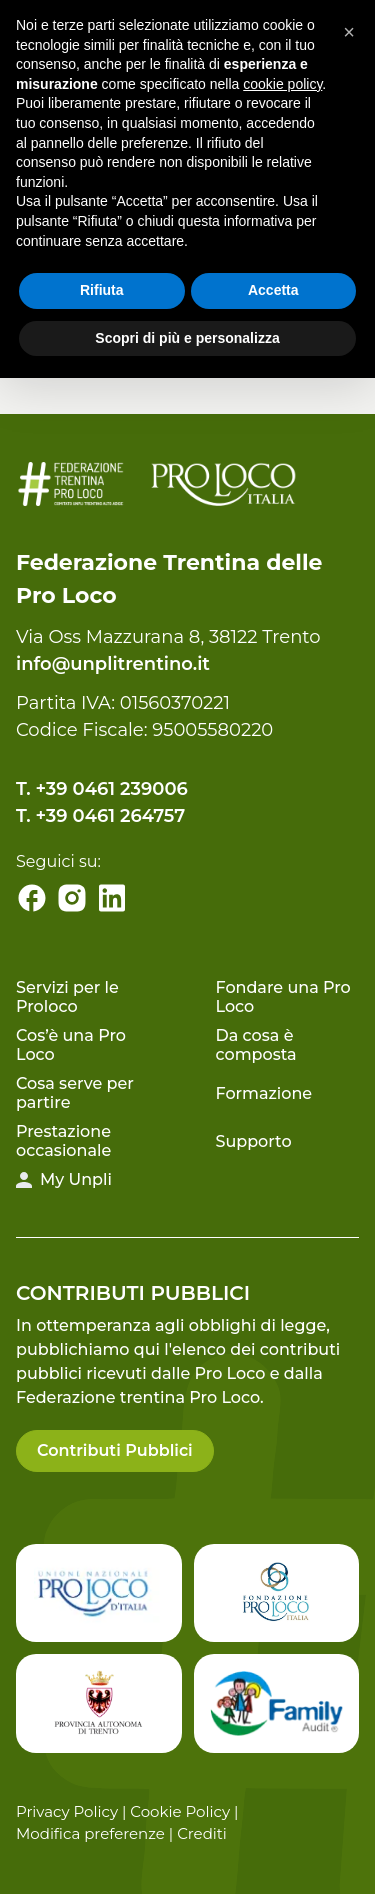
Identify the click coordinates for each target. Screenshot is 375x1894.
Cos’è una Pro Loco (71, 1045)
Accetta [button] (273, 290)
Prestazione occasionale (63, 1141)
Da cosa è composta (256, 1045)
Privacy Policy (67, 1811)
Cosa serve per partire (75, 1093)
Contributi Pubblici (115, 1450)
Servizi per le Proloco (67, 997)
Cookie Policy (180, 1811)
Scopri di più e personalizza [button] (187, 338)
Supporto (254, 1141)
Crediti (202, 1833)
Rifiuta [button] (102, 290)
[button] (349, 32)
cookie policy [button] (282, 84)
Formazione (264, 1093)
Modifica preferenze (90, 1833)
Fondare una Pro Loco (283, 997)
